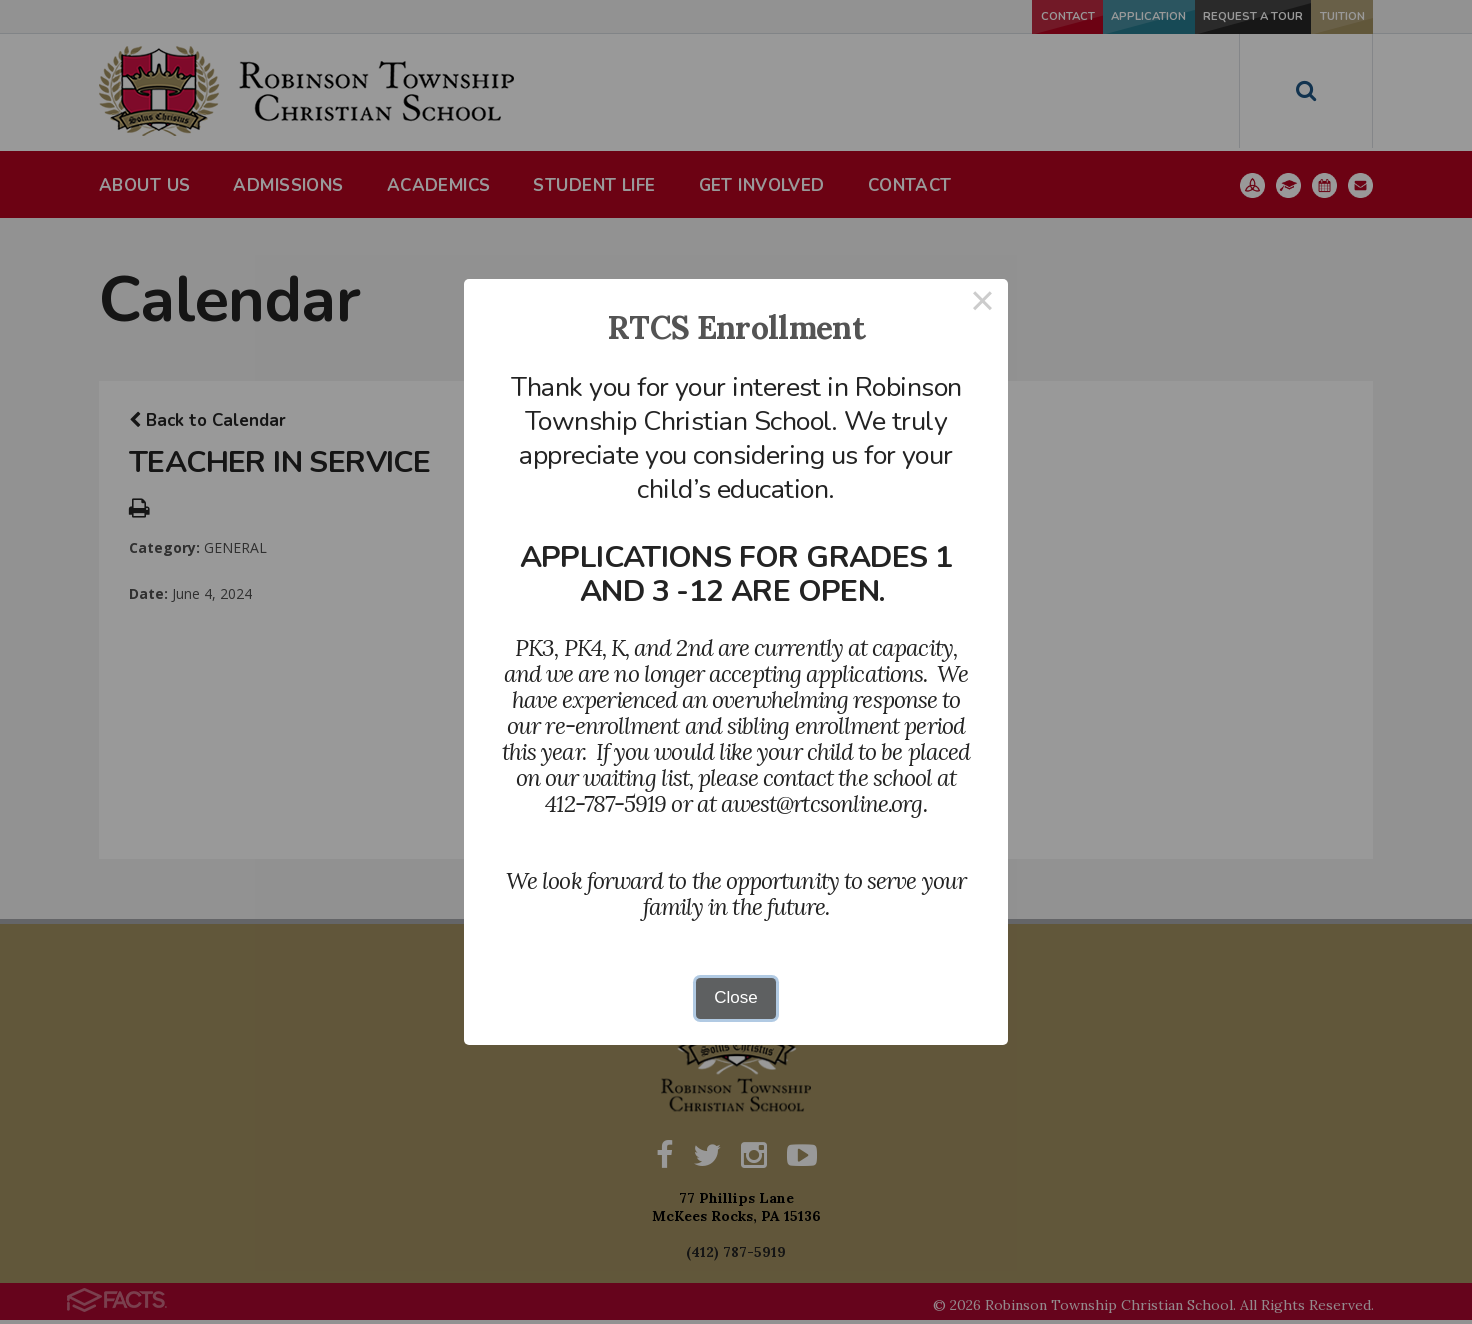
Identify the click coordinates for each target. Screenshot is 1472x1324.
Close (735, 997)
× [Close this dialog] (983, 304)
